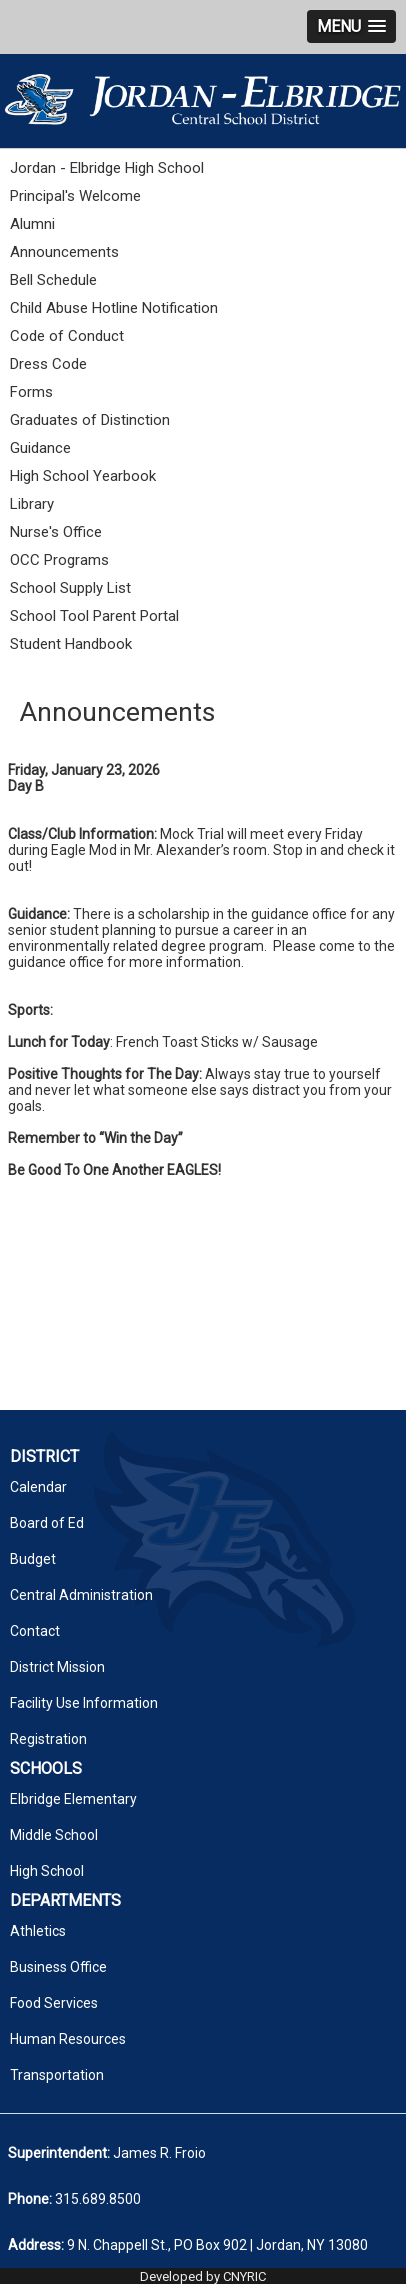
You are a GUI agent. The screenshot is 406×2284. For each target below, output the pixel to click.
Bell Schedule (53, 280)
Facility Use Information (84, 1703)
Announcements (64, 252)
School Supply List (70, 588)
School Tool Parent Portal (94, 616)
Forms (31, 392)
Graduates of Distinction (90, 420)
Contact (35, 1631)
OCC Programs (59, 560)
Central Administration (81, 1595)
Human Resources (68, 2039)
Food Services (54, 2003)
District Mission (57, 1667)
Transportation (57, 2075)
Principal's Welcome (75, 196)
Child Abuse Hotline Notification (114, 308)
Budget (33, 1559)
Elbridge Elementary (73, 1799)
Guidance (40, 448)
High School (47, 1871)
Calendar (38, 1487)
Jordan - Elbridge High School (107, 168)
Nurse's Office (56, 532)
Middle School (54, 1835)
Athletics (38, 1931)
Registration (48, 1739)
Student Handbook (71, 644)
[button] (351, 26)
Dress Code (48, 364)
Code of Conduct (67, 336)
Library (32, 504)
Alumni (32, 224)
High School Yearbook (83, 476)
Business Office (58, 1967)
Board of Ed (47, 1523)
